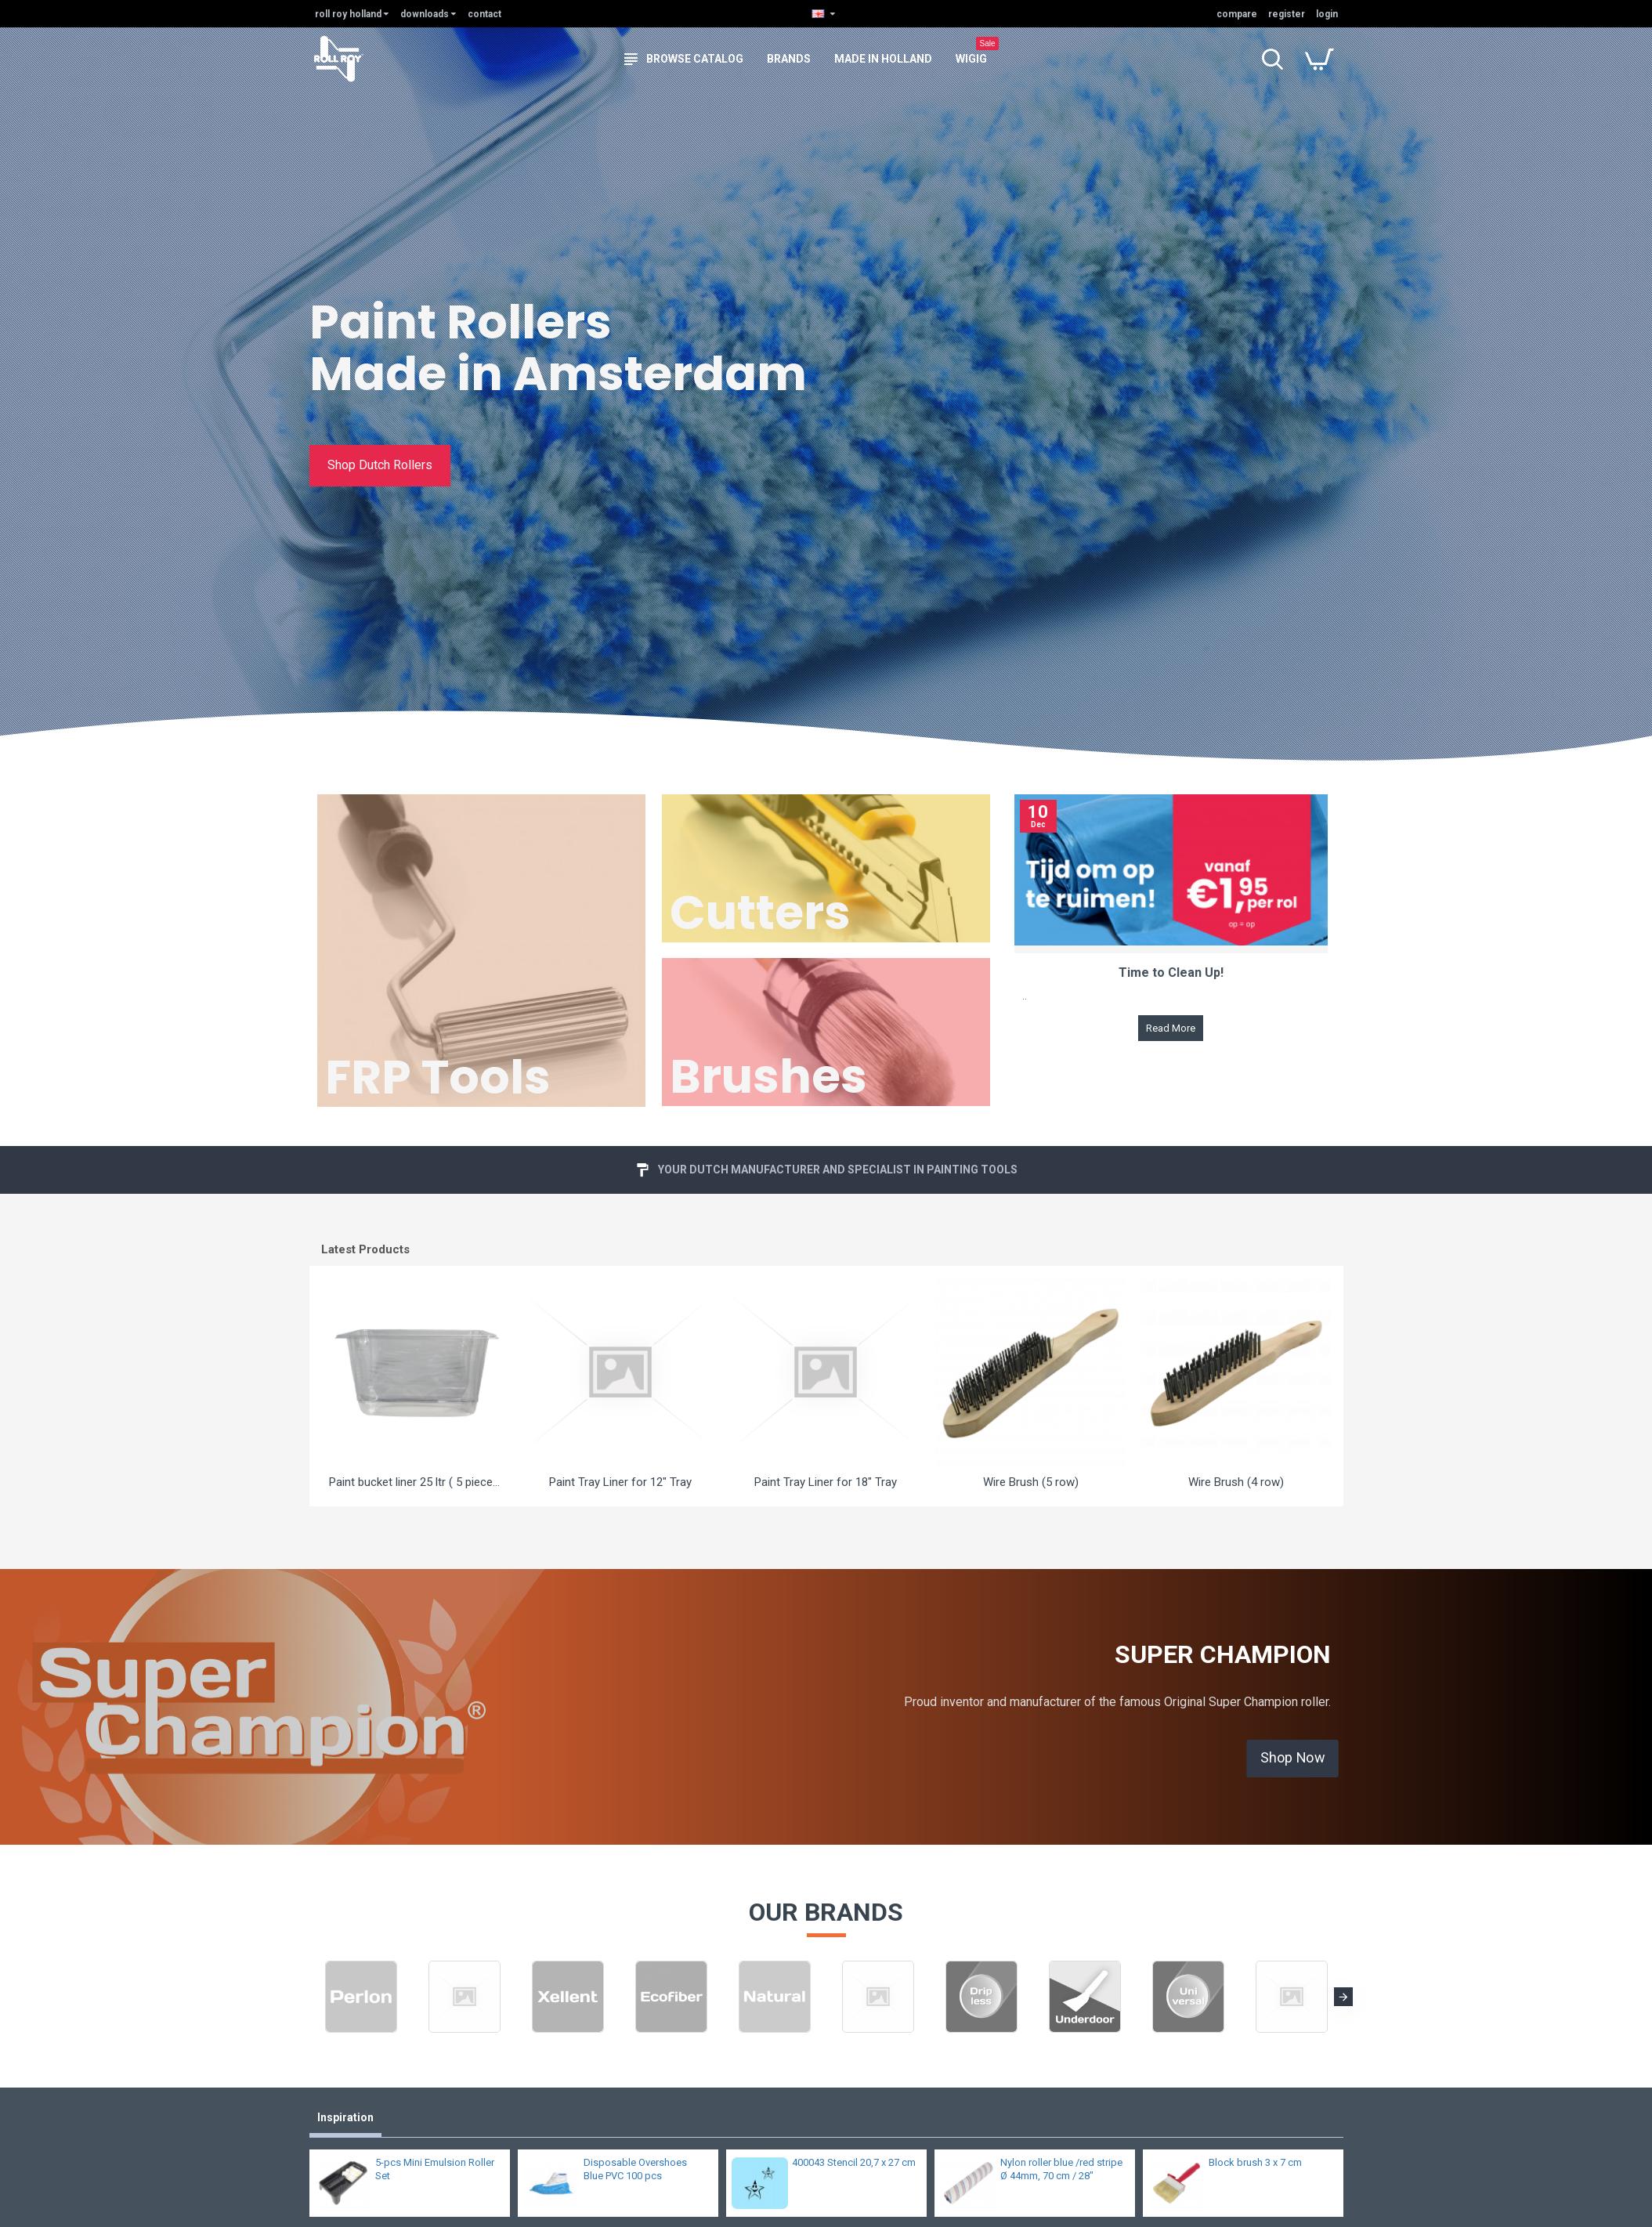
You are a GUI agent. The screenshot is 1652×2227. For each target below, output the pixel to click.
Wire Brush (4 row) (1236, 1482)
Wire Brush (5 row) (1031, 1482)
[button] (1343, 1996)
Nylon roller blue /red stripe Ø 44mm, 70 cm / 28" (1061, 2169)
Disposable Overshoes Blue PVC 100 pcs (635, 2169)
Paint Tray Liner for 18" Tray (825, 1482)
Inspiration (345, 2117)
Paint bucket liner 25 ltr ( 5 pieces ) (416, 1482)
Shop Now (1293, 1757)
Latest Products (365, 1249)
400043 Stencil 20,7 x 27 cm (854, 2162)
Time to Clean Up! (1171, 972)
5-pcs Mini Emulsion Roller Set (434, 2169)
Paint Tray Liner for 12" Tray (620, 1482)
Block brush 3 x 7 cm (1255, 2162)
